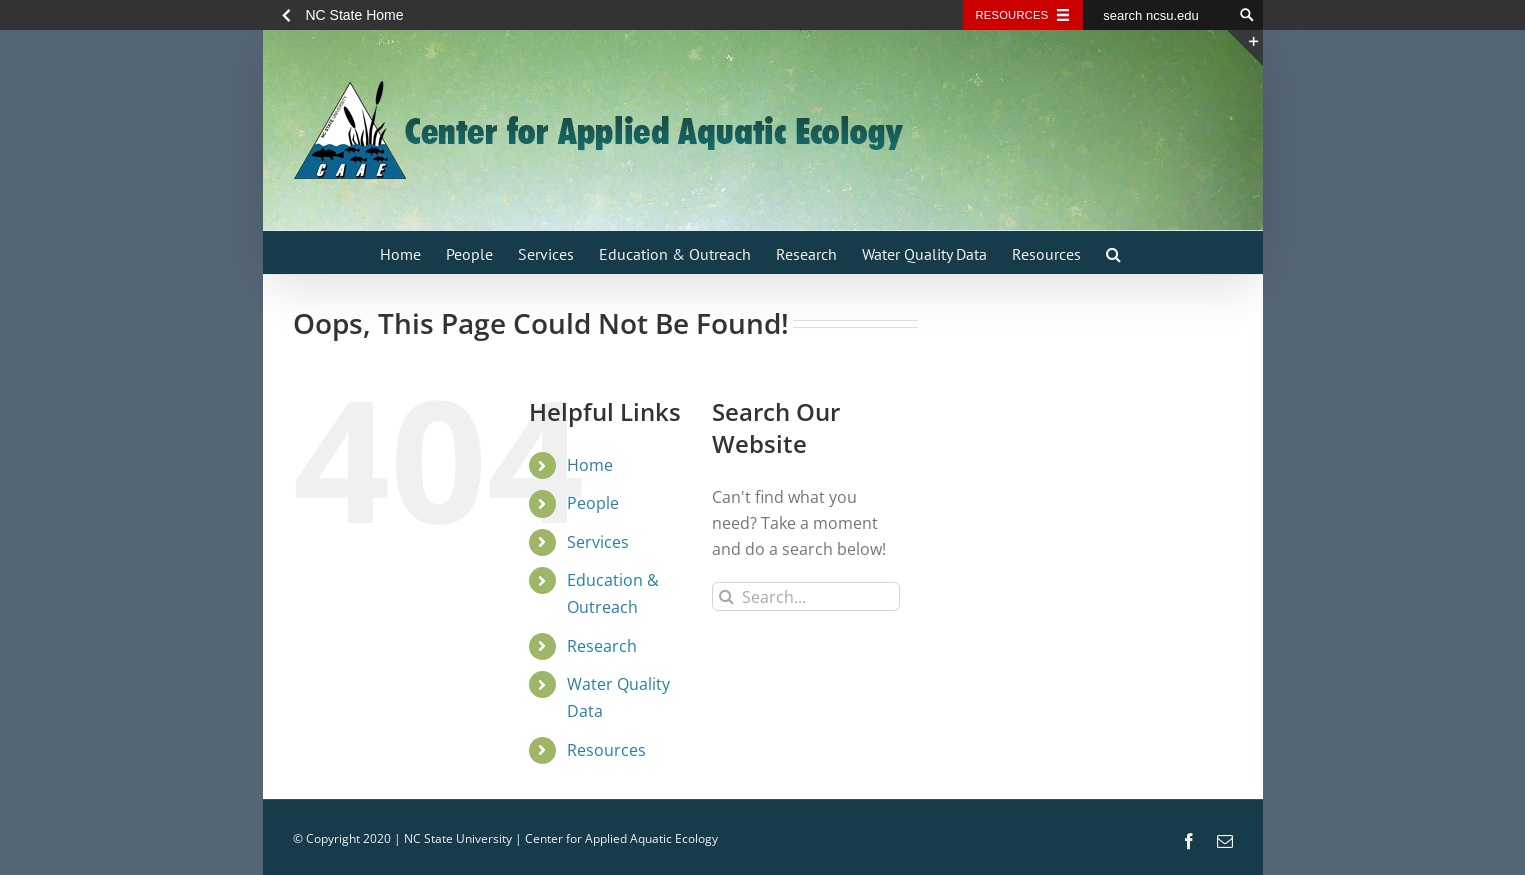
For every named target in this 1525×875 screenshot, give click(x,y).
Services (598, 542)
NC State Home (355, 15)
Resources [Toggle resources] (1012, 15)
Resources (606, 750)
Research (602, 646)
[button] (1113, 252)
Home (590, 465)
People (593, 503)
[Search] (726, 596)
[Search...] (806, 596)
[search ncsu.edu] (1158, 15)
